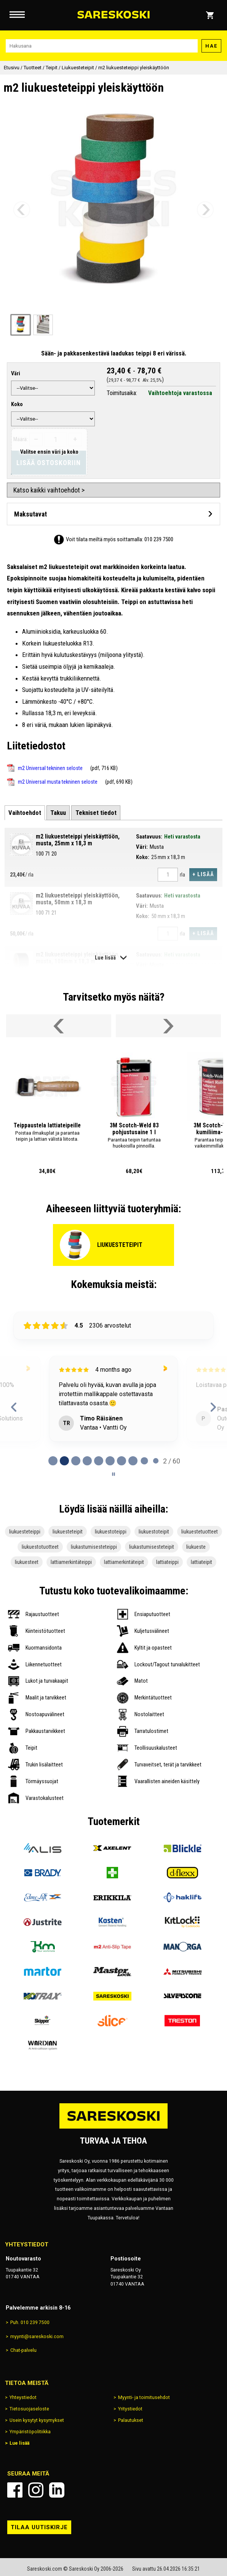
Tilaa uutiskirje (39, 2527)
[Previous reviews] (14, 1407)
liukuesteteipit (68, 1532)
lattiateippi (167, 1562)
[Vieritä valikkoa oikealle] (168, 1025)
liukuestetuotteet (199, 1532)
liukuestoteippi (110, 1532)
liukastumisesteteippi (94, 1547)
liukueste (196, 1547)
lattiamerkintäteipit (124, 1562)
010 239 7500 (158, 539)
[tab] (25, 812)
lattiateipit (201, 1562)
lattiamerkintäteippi (71, 1562)
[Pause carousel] (113, 1474)
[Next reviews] (213, 1407)
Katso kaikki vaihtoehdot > (49, 490)
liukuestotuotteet (40, 1547)
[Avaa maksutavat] (113, 514)
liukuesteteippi (24, 1532)
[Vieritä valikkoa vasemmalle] (58, 1025)
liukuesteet (26, 1562)
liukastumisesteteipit (151, 1547)
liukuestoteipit (154, 1532)
